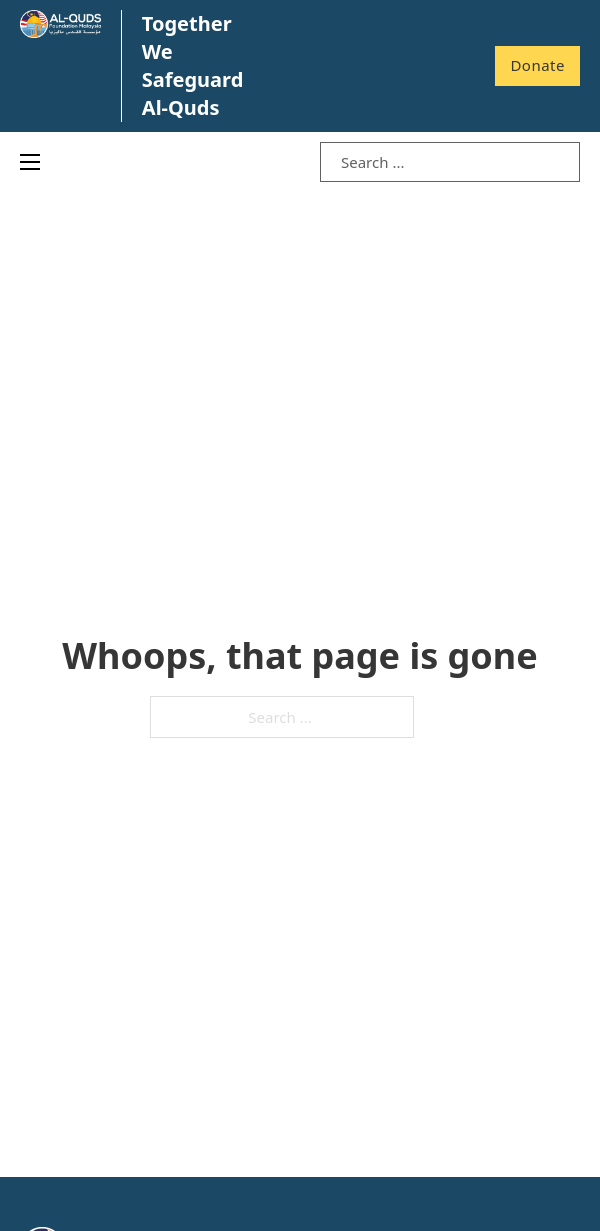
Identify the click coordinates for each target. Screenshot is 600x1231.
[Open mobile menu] (30, 162)
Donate (537, 65)
